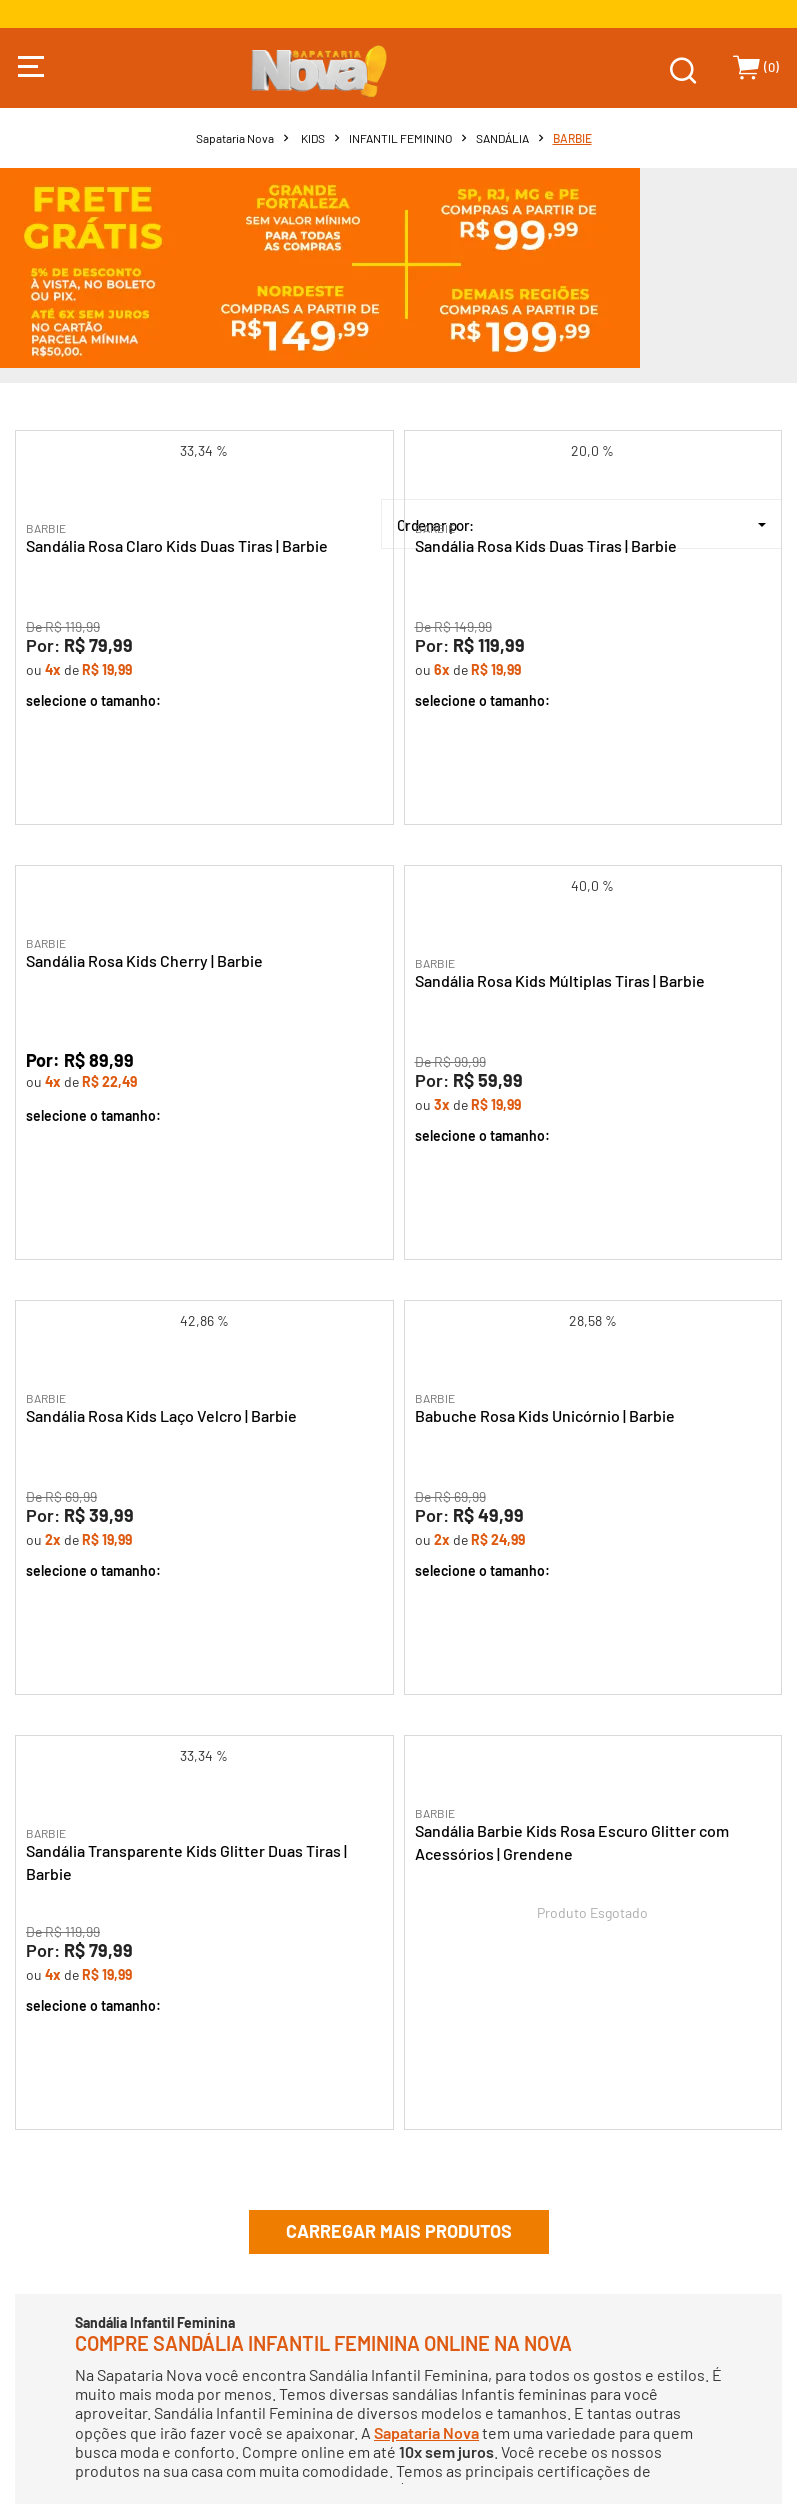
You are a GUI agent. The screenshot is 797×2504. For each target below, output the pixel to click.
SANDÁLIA (502, 138)
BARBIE (572, 138)
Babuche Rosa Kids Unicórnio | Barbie (545, 1415)
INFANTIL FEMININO (400, 138)
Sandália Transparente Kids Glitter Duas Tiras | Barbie (186, 1862)
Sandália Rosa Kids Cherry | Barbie (144, 960)
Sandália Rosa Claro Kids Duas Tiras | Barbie (177, 545)
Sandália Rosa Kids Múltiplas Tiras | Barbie (560, 980)
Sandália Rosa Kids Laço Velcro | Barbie (161, 1415)
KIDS (313, 138)
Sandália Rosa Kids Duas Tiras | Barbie (546, 545)
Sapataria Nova (235, 138)
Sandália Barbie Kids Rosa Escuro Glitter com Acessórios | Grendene (572, 1842)
